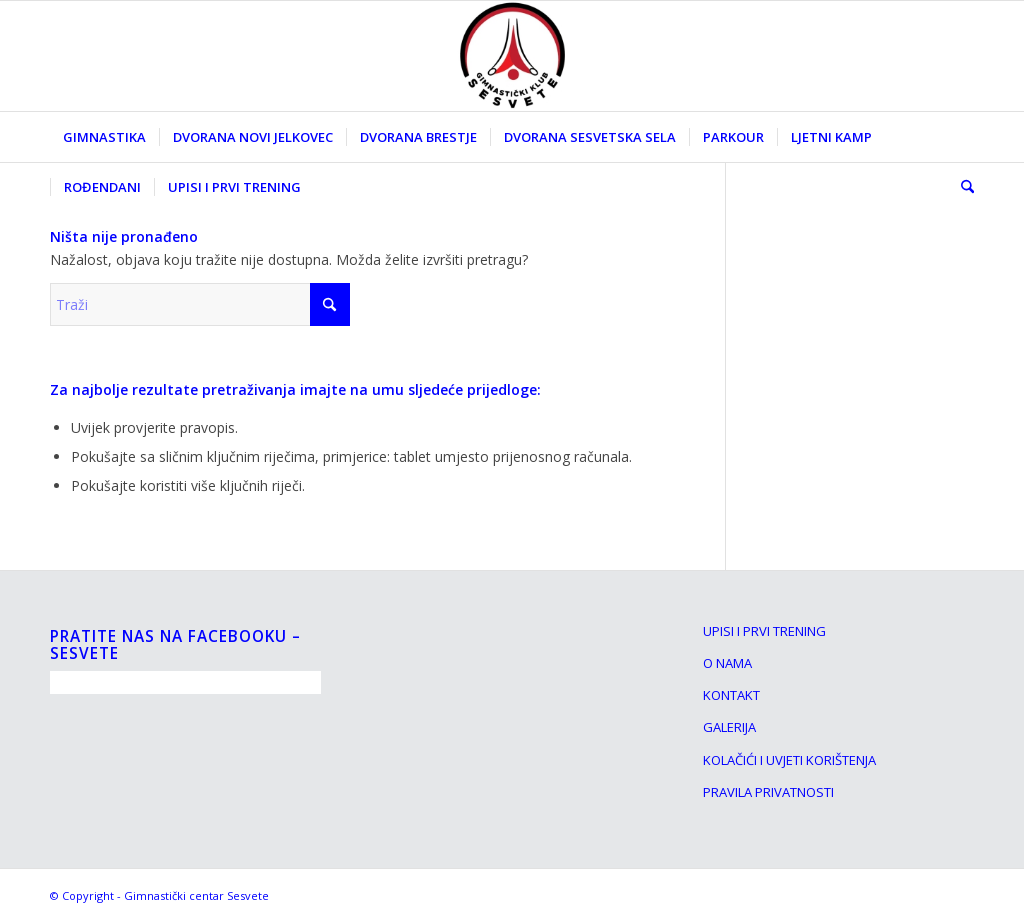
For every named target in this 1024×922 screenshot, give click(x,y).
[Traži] (961, 187)
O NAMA (727, 663)
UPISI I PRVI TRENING (764, 631)
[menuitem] (104, 137)
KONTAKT (731, 695)
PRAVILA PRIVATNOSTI (768, 792)
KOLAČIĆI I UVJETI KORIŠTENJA (789, 760)
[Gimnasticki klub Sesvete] (512, 56)
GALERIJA (729, 727)
